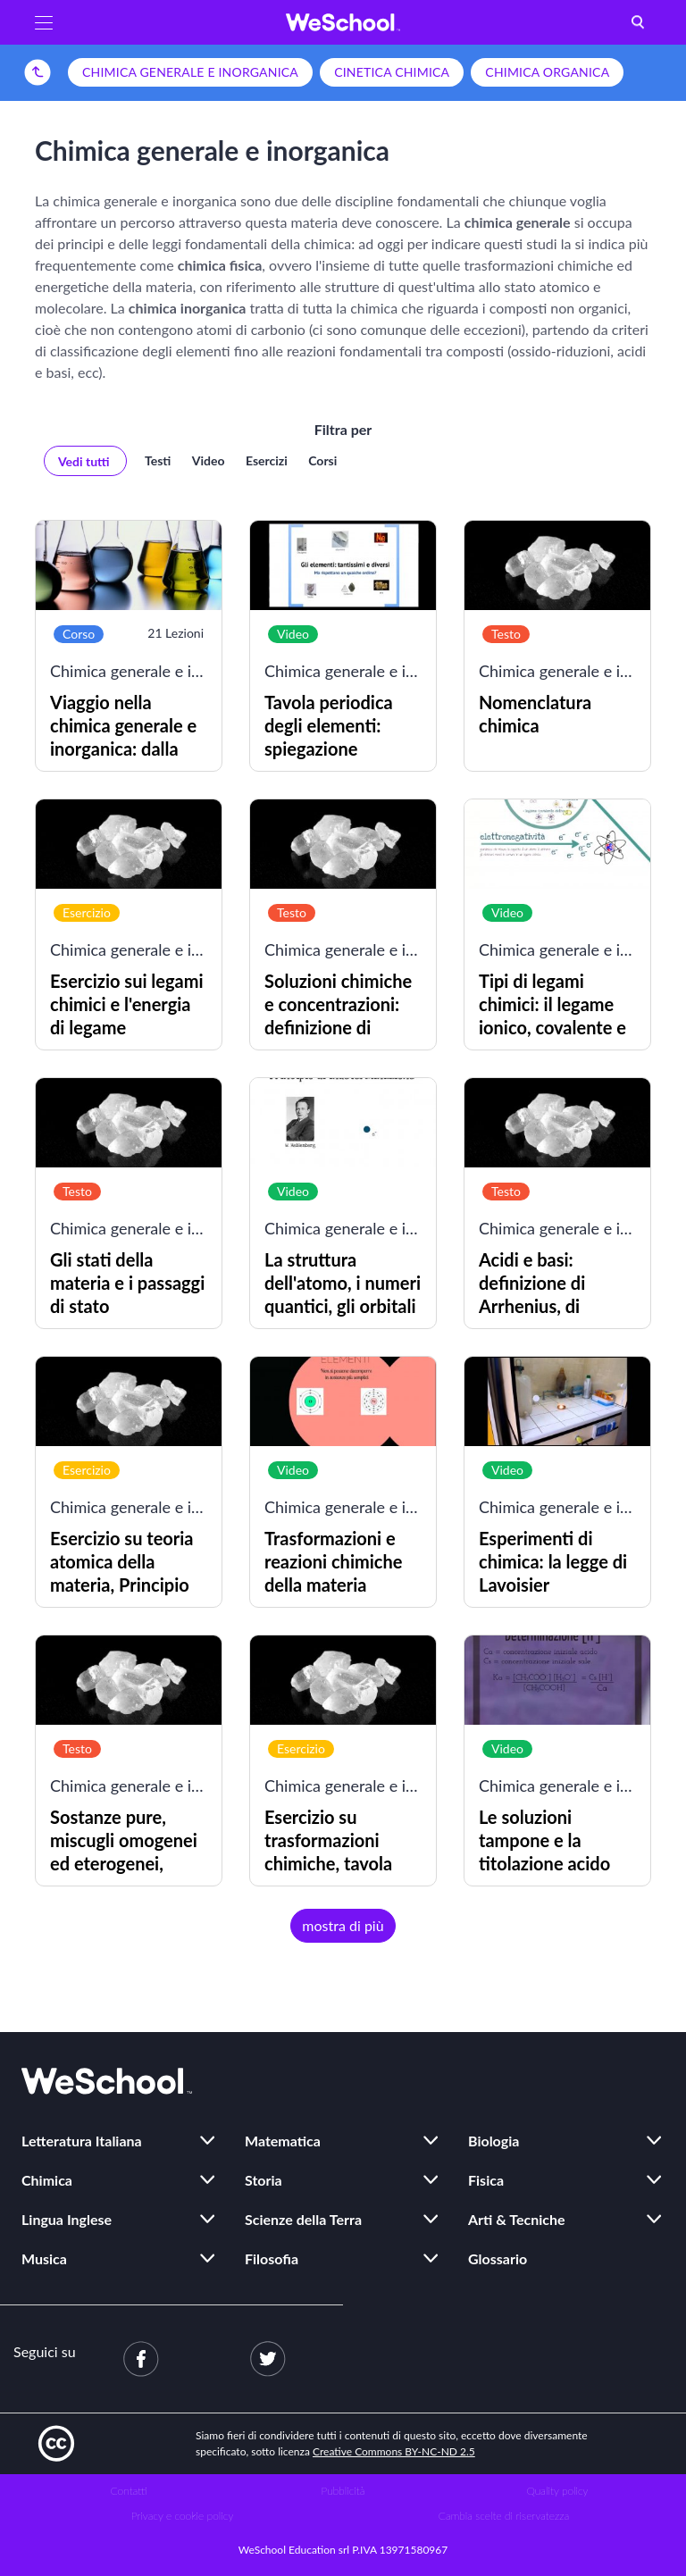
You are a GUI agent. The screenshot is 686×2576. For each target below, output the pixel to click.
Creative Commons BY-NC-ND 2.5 (394, 2451)
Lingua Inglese (66, 2219)
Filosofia (271, 2258)
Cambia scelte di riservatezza (504, 2515)
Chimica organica (547, 71)
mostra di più (342, 1925)
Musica (44, 2258)
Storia (263, 2179)
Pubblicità (343, 2490)
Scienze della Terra (303, 2219)
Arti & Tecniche (516, 2219)
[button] (43, 22)
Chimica (46, 2179)
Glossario (497, 2258)
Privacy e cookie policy (182, 2515)
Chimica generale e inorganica (190, 71)
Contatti (129, 2490)
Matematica (283, 2140)
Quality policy (557, 2490)
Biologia (493, 2140)
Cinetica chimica (391, 71)
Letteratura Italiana (81, 2140)
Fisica (486, 2179)
